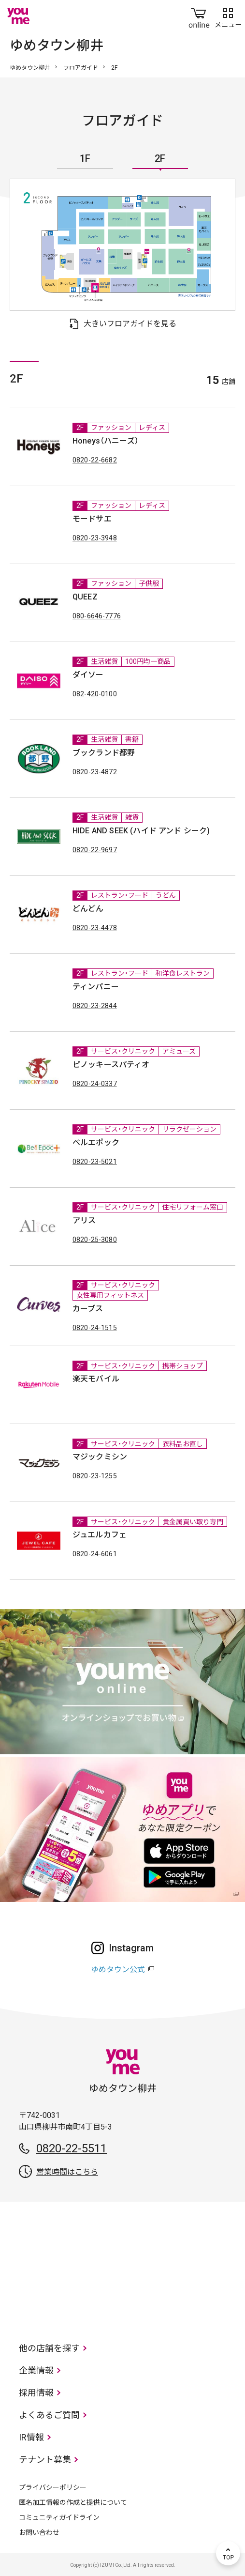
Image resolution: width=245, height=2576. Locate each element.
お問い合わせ (39, 2532)
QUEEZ (85, 596)
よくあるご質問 (49, 2415)
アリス (84, 1220)
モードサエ (92, 518)
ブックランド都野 (103, 752)
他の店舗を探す (49, 2348)
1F (85, 158)
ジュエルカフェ (99, 1534)
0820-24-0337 (94, 1084)
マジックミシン (99, 1456)
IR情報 (31, 2437)
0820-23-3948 (94, 538)
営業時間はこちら (67, 2172)
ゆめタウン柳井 (30, 67)
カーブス (87, 1308)
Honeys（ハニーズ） (105, 440)
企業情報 (36, 2370)
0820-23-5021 (94, 1161)
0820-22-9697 (94, 850)
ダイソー (88, 674)
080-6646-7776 (96, 616)
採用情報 (36, 2393)
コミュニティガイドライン (59, 2517)
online (199, 15)
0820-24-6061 (94, 1554)
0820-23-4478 (94, 928)
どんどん (88, 908)
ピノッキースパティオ (111, 1064)
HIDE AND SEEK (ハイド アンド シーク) (141, 830)
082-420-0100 (94, 694)
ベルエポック (95, 1142)
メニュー (228, 15)
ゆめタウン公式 (118, 1969)
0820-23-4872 (94, 772)
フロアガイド (80, 67)
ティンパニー (95, 986)
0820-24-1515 (94, 1328)
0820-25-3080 (94, 1239)
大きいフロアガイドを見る (130, 323)
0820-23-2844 (94, 1006)
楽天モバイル (95, 1378)
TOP (228, 2553)
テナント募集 (45, 2459)
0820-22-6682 (94, 460)
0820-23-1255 (94, 1476)
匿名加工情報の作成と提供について (73, 2502)
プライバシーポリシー (52, 2487)
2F (160, 158)
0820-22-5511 (71, 2148)
